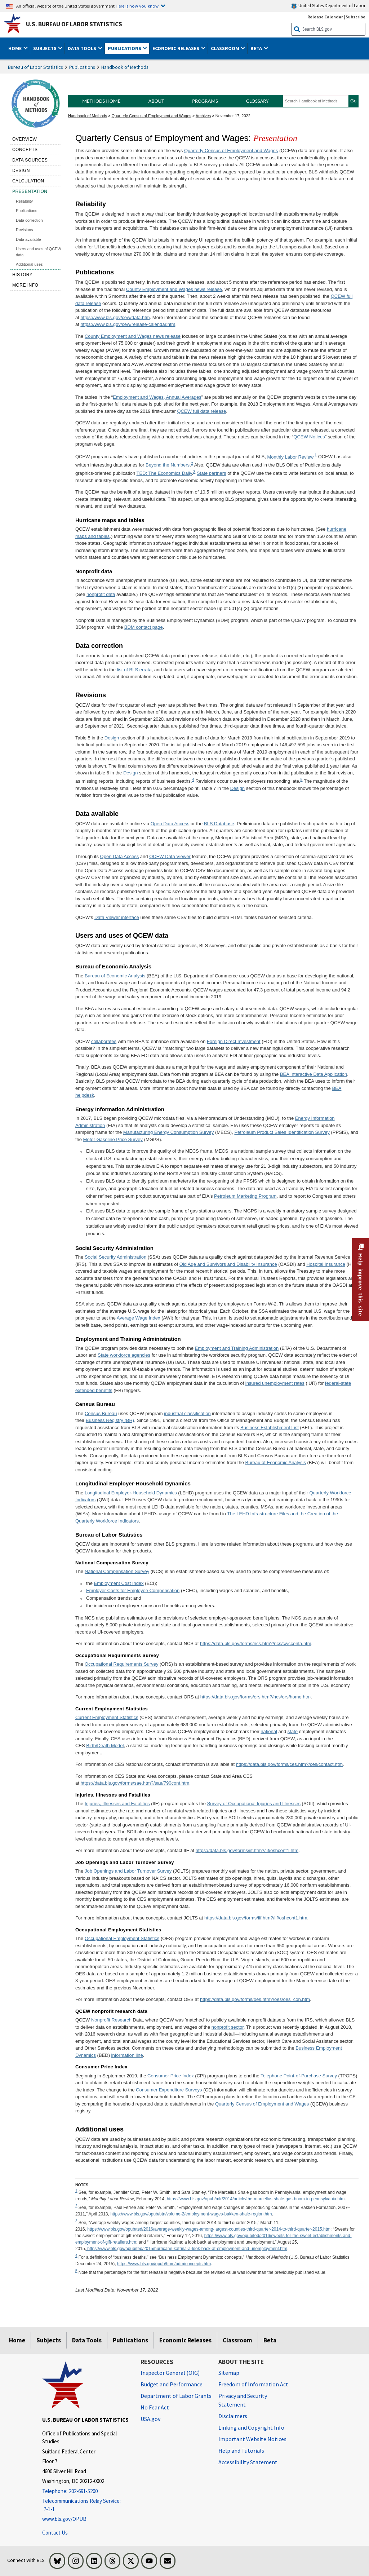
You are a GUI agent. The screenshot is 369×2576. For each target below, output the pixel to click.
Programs (205, 101)
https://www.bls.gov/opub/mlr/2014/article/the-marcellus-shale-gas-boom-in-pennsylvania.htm (256, 2198)
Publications (82, 67)
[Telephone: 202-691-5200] (86, 2491)
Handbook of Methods (124, 67)
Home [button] (15, 48)
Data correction (29, 220)
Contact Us (55, 2532)
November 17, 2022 (232, 116)
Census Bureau (101, 1413)
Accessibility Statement (247, 2462)
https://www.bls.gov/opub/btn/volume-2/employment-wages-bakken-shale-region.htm (190, 2214)
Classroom (237, 2340)
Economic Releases (185, 2340)
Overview (24, 139)
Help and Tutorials (241, 2450)
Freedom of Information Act (253, 2384)
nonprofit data (100, 594)
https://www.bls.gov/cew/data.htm (115, 317)
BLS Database (219, 823)
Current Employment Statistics (106, 1717)
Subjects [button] (45, 48)
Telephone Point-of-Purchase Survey (299, 2075)
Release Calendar (325, 16)
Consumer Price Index (170, 2075)
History (22, 274)
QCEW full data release (201, 411)
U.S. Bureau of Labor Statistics (74, 24)
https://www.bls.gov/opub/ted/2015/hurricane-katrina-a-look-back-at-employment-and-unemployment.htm (186, 2248)
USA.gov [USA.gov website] (150, 2418)
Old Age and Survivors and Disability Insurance (228, 1264)
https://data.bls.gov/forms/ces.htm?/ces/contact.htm (289, 1764)
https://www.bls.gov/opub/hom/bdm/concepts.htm (164, 2263)
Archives (203, 116)
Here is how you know (137, 6)
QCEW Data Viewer (170, 856)
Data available (28, 239)
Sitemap (228, 2372)
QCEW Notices (309, 436)
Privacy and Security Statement (242, 2400)
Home (17, 2340)
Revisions (24, 229)
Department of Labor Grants (176, 2395)
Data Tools (87, 2340)
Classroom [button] (225, 48)
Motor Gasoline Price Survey (113, 1139)
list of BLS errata (134, 669)
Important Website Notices (252, 2439)
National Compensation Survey (117, 1571)
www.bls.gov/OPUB (64, 2518)
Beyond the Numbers (168, 465)
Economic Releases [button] (176, 48)
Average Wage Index (138, 1318)
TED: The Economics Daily (164, 473)
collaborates (103, 1041)
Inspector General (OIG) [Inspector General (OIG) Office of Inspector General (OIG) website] (170, 2372)
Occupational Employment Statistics (122, 1938)
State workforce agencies (124, 1355)
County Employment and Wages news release (174, 289)
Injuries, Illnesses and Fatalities (117, 1803)
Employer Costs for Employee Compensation (132, 1590)
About (156, 101)
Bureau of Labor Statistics (35, 67)
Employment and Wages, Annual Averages (157, 397)
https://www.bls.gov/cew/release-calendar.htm (127, 324)
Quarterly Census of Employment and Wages (151, 116)
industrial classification (187, 1413)
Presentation (30, 191)
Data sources (30, 160)
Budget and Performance (172, 2384)
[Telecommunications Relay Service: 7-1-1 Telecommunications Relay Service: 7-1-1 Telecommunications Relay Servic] (86, 2505)
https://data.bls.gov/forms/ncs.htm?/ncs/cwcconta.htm (255, 1643)
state (293, 1731)
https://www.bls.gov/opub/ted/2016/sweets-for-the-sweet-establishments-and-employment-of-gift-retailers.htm (213, 2239)
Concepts (25, 149)
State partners (211, 473)
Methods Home (101, 101)
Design (21, 170)
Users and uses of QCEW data (38, 252)
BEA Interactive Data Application (313, 1074)
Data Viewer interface (116, 917)
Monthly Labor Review (290, 457)
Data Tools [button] (82, 48)
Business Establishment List (269, 1427)
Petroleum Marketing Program (245, 1196)
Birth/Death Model (105, 1745)
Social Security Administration (115, 1257)
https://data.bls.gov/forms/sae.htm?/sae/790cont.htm (134, 1783)
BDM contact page (143, 627)
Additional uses (29, 264)
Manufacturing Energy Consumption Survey (168, 1132)
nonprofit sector (228, 2027)
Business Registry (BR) (110, 1420)
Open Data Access (170, 823)
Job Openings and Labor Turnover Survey (128, 1871)
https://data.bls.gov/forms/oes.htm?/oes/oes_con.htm (255, 1999)
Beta (269, 2340)
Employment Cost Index (119, 1583)
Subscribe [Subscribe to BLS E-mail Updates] (355, 16)
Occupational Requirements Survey (122, 1664)
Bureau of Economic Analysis (115, 975)
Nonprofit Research (111, 2020)
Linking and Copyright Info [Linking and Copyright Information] (251, 2427)
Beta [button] (256, 48)
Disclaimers (232, 2416)
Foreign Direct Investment (234, 1041)
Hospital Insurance (325, 1264)
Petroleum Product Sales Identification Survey (281, 1132)
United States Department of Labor (328, 6)
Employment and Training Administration (237, 1348)
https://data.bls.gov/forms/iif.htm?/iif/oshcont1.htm (247, 1850)
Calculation (28, 181)
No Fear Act (155, 2407)
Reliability (24, 201)
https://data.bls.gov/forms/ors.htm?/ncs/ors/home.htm (255, 1697)
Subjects (48, 2340)
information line (127, 2055)
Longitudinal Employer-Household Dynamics (131, 1492)
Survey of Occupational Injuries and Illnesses (254, 1803)
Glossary (257, 101)
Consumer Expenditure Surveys (169, 2090)
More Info (25, 285)
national (269, 1731)
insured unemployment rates (274, 1383)
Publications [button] (125, 48)
